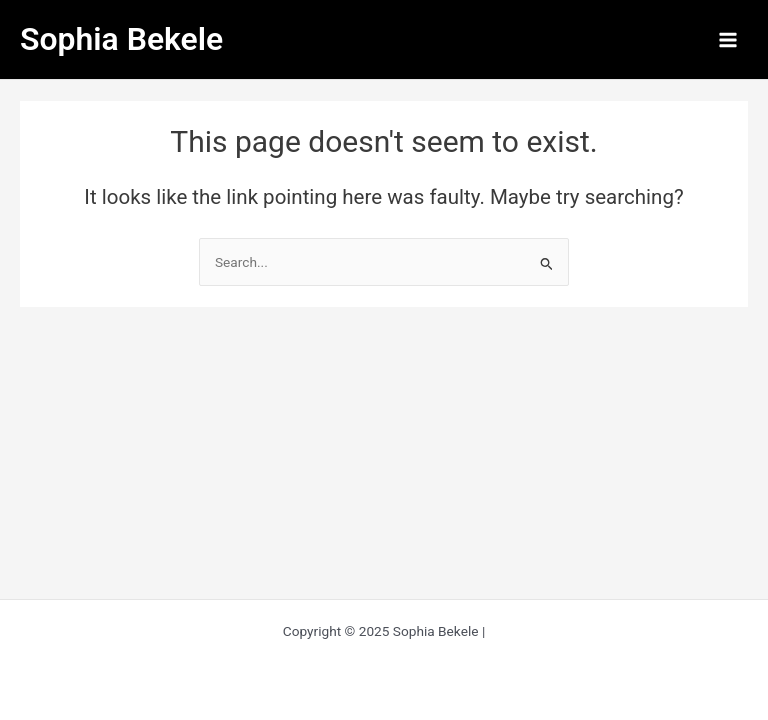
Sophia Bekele (121, 39)
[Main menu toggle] (728, 39)
